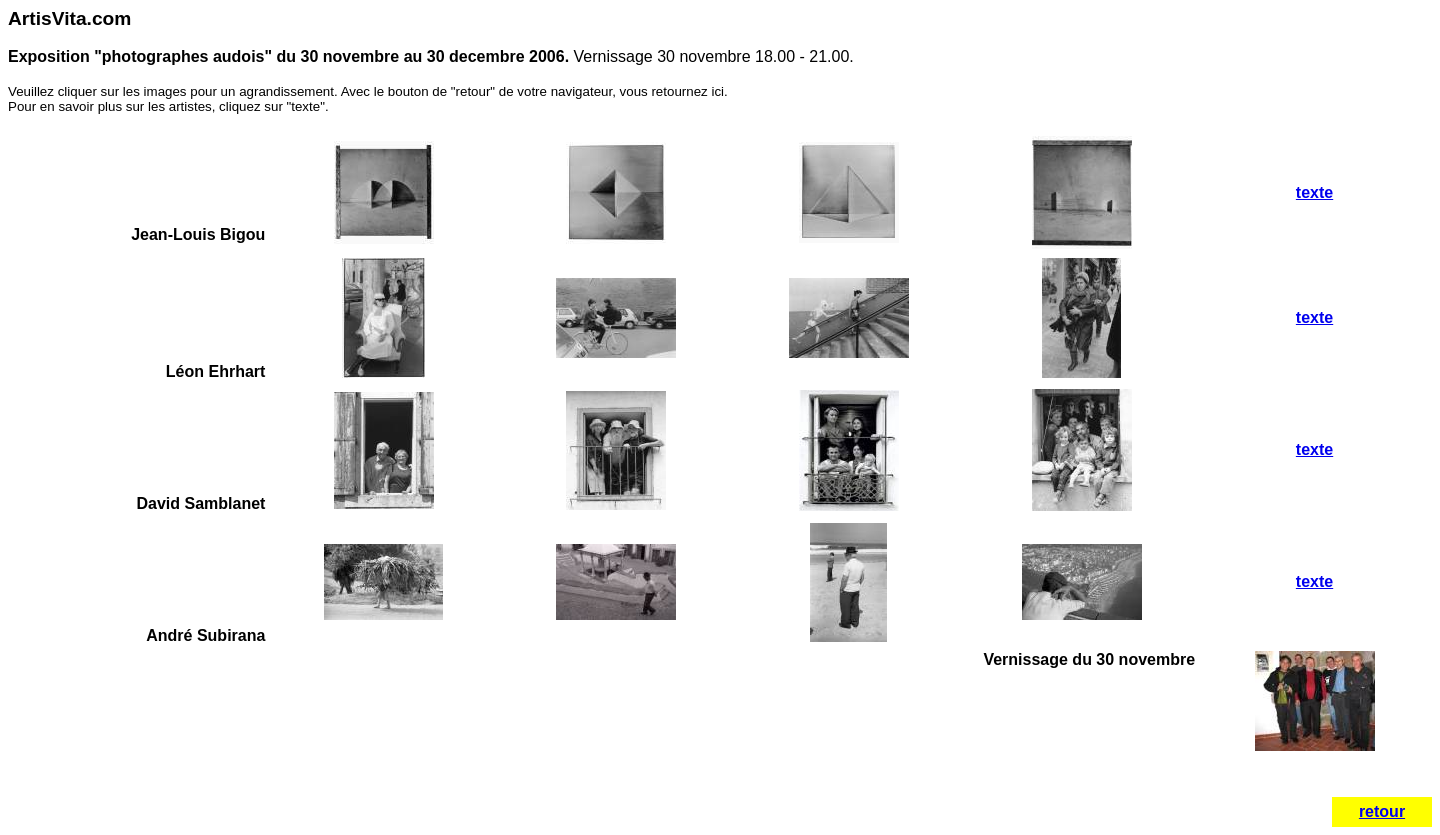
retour (1382, 811)
